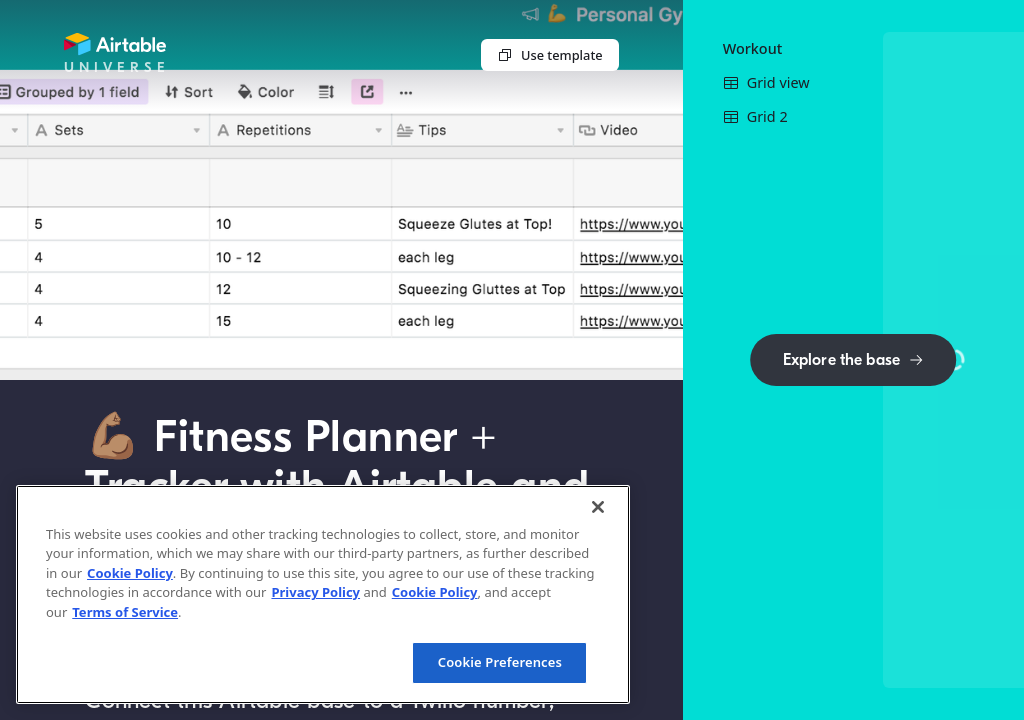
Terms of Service (125, 612)
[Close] (598, 507)
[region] (323, 594)
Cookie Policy (130, 573)
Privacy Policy (315, 592)
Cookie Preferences (500, 662)
